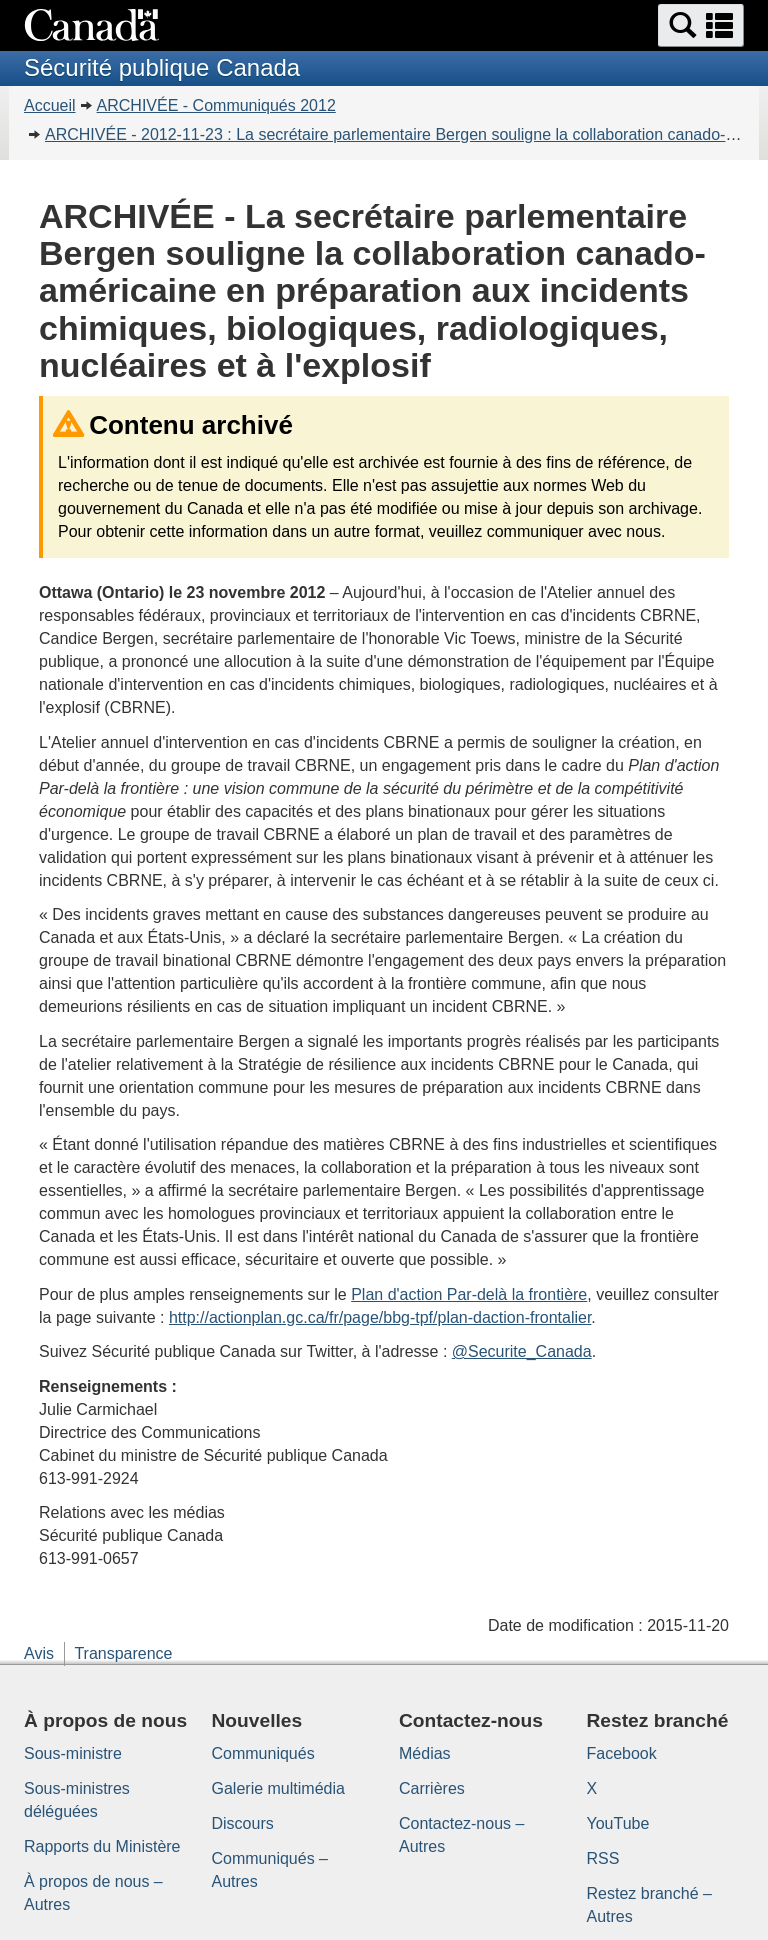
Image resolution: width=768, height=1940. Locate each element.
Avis (39, 1653)
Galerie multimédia (278, 1788)
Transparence (123, 1653)
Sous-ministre (73, 1753)
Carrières (432, 1788)
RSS (603, 1858)
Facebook (622, 1753)
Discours (243, 1823)
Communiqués (263, 1753)
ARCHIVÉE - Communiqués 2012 (216, 105)
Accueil (50, 105)
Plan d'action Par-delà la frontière (469, 1294)
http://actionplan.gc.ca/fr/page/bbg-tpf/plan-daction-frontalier (380, 1317)
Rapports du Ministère (102, 1846)
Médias (425, 1753)
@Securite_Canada (522, 1351)
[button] (701, 25)
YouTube (618, 1823)
